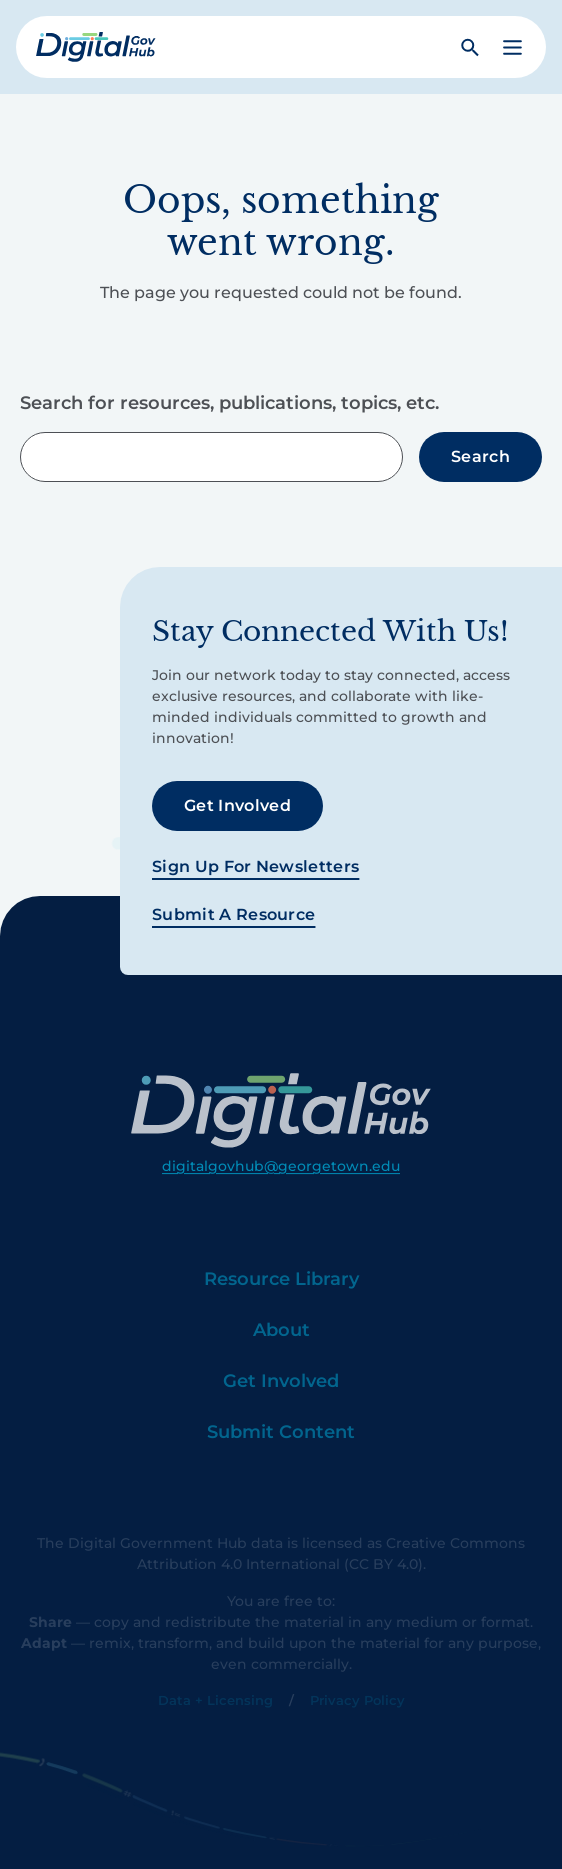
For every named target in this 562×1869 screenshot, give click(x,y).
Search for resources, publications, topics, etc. (229, 403)
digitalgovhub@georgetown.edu (281, 1188)
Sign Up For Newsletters (255, 866)
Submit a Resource (233, 914)
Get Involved (237, 805)
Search (480, 456)
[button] (512, 47)
